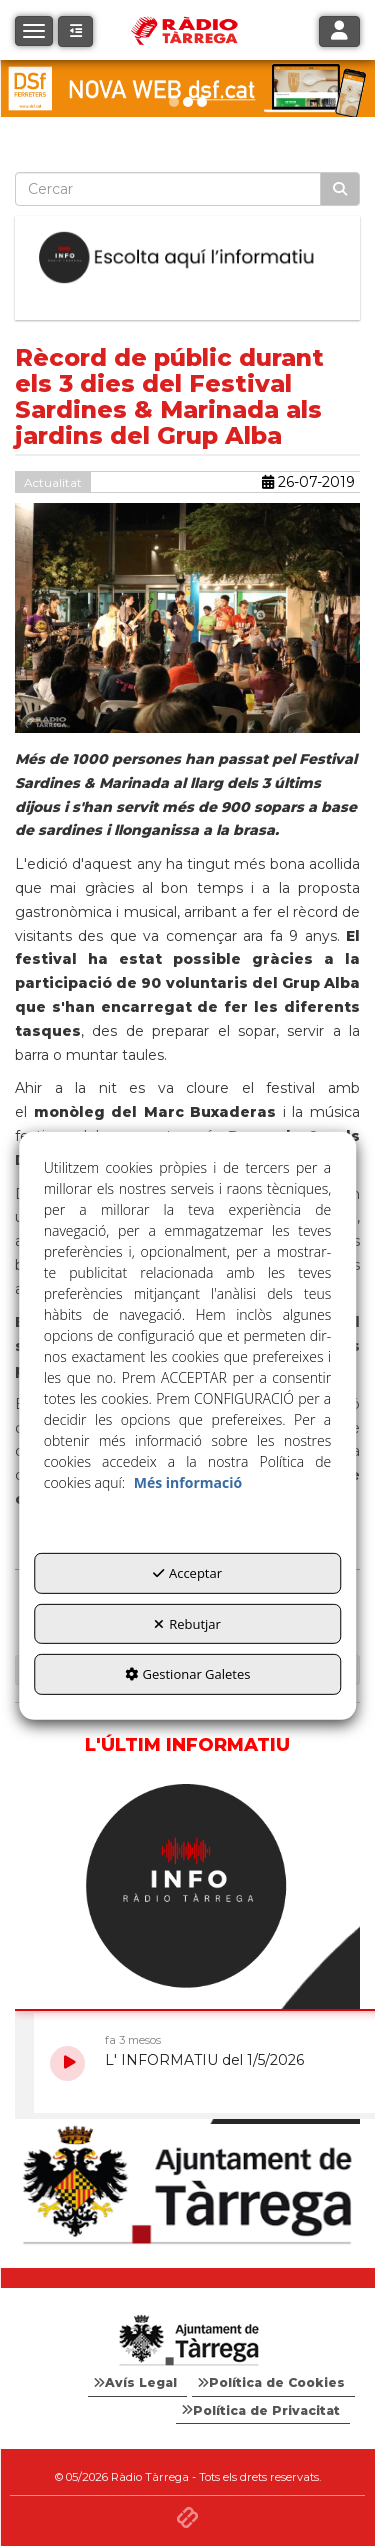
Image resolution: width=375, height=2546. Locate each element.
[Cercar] (340, 189)
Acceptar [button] (187, 1573)
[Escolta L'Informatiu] (187, 258)
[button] (75, 31)
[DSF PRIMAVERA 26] (187, 88)
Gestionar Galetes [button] (188, 1674)
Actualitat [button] (53, 482)
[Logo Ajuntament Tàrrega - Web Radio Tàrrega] (187, 2341)
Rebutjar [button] (187, 1623)
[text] (168, 189)
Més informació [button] (188, 1482)
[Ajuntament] (187, 2186)
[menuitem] (137, 2383)
